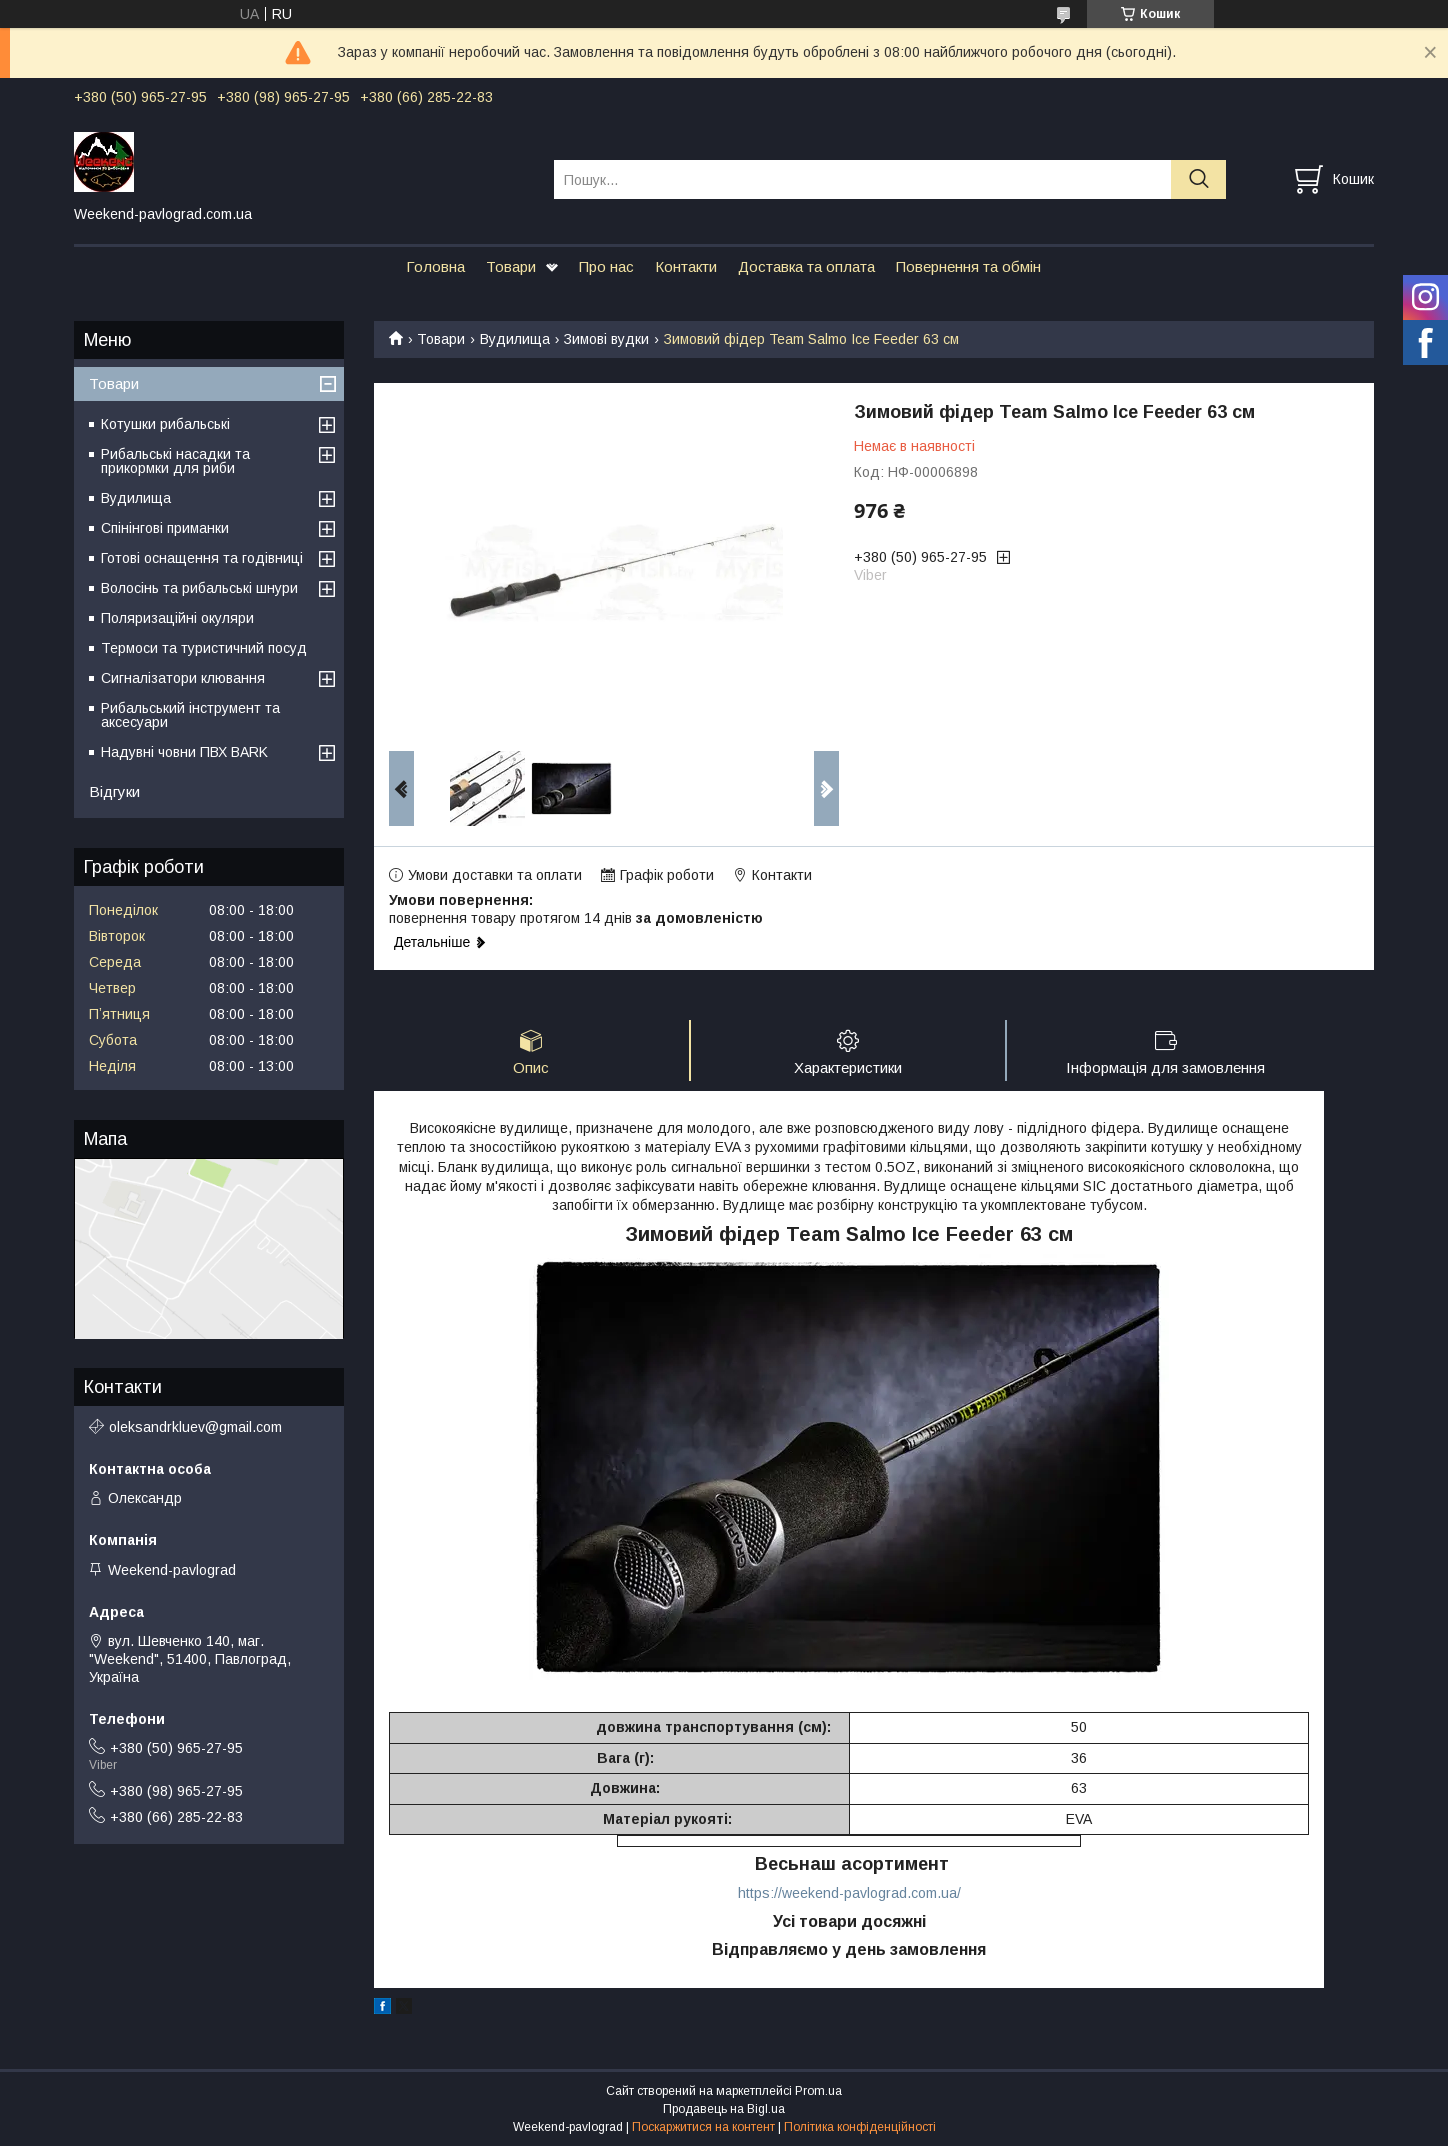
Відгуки (114, 791)
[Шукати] (1198, 179)
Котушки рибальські (165, 424)
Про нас (606, 266)
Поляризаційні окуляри (177, 618)
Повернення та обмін (968, 266)
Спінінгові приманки (165, 528)
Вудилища (515, 339)
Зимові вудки (606, 339)
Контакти (686, 266)
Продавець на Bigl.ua (724, 2109)
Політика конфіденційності (860, 2127)
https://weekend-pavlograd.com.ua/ (849, 1893)
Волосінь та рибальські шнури (199, 588)
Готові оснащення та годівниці (202, 558)
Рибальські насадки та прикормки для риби (175, 461)
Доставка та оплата (806, 266)
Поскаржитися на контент (703, 2127)
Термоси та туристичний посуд (204, 648)
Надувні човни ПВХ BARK (184, 752)
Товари (511, 266)
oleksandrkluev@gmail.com (195, 1427)
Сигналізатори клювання (183, 678)
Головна (435, 266)
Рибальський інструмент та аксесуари (190, 715)
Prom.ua (818, 2091)
